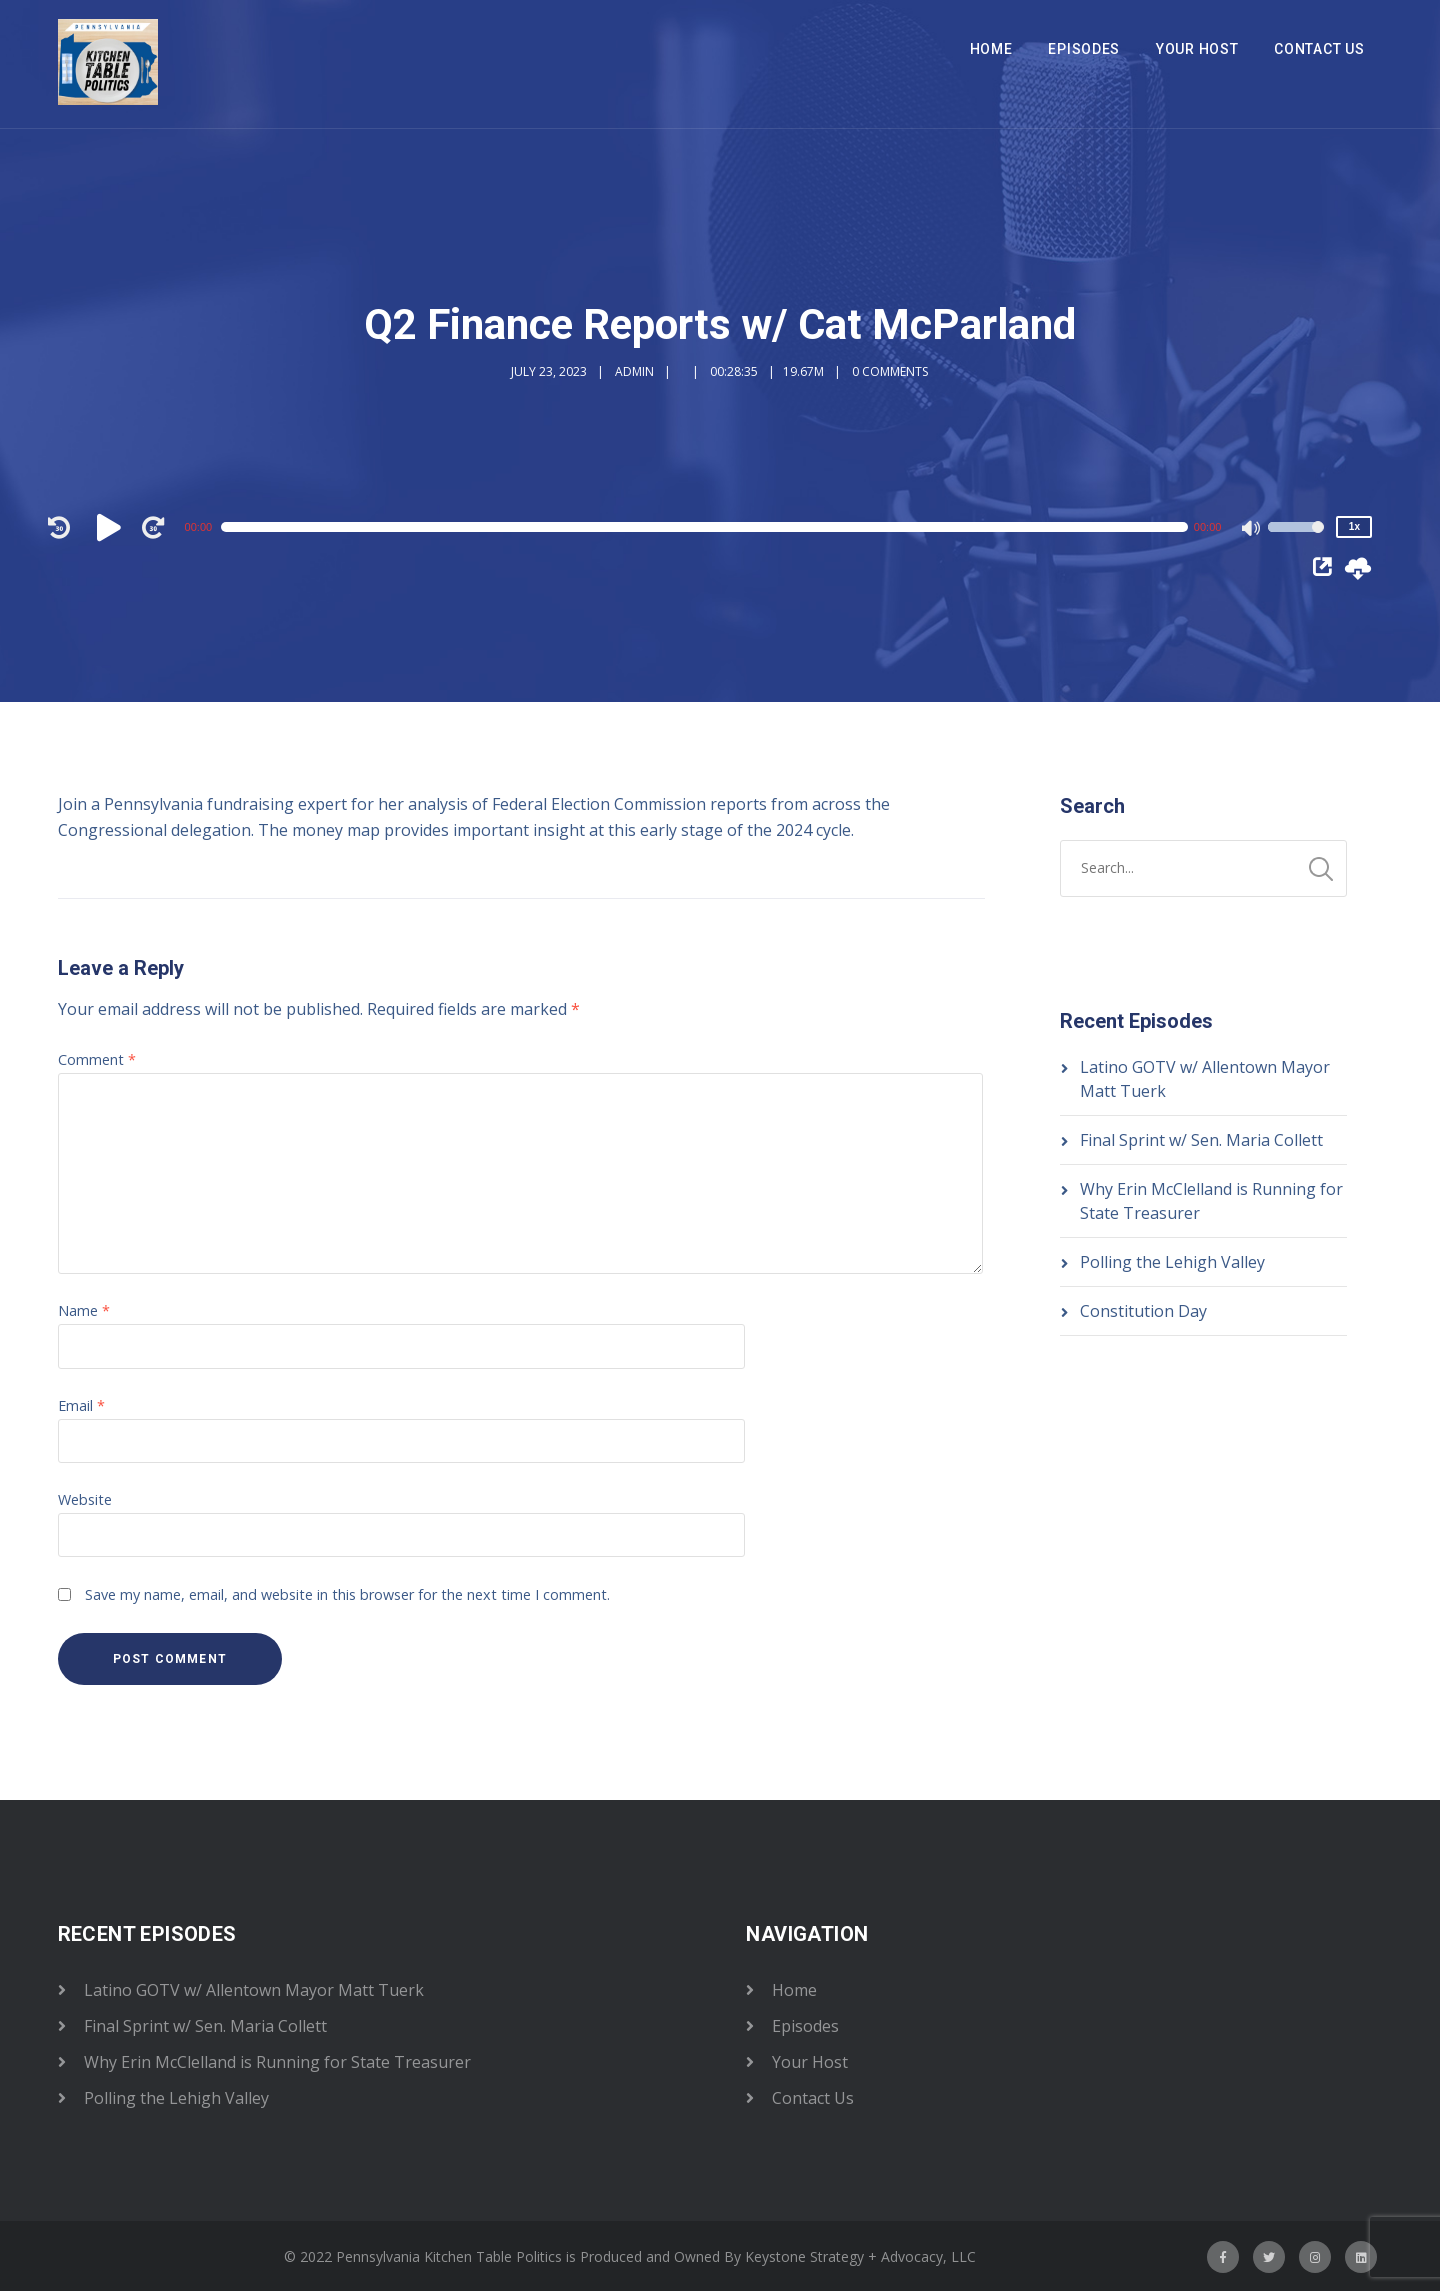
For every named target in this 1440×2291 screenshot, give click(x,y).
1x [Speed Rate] (1354, 526)
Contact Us (1319, 49)
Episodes (1084, 49)
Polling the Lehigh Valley (1172, 1262)
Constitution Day (1143, 1311)
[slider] (704, 527)
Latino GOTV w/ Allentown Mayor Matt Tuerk (254, 1990)
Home (991, 49)
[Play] (112, 527)
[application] (710, 527)
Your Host (1197, 49)
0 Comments (890, 371)
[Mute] (1252, 530)
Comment (97, 1059)
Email (81, 1405)
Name (84, 1310)
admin (634, 371)
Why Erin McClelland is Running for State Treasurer (277, 2062)
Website (85, 1499)
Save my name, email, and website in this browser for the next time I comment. (347, 1594)
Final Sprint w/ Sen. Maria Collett (1201, 1140)
